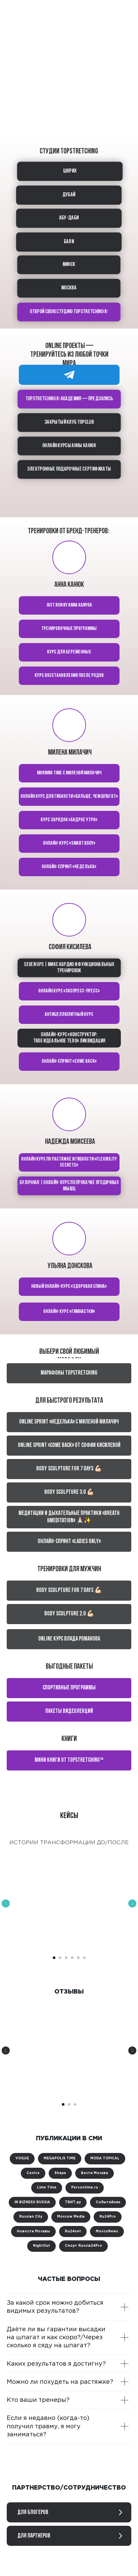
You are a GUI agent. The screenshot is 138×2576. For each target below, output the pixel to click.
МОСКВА (68, 288)
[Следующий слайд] (132, 1903)
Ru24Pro (107, 2216)
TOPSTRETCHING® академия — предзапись (68, 399)
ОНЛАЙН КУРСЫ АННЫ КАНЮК (69, 445)
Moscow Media (71, 2216)
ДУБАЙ (68, 194)
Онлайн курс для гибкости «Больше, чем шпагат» (69, 796)
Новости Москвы (33, 2231)
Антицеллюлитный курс (69, 1014)
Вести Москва (94, 2173)
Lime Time (46, 2187)
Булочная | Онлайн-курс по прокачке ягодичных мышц (68, 1185)
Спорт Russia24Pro (83, 2245)
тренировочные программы (69, 628)
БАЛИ (69, 241)
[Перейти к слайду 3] (66, 1957)
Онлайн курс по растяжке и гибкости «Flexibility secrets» (69, 1162)
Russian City (30, 2216)
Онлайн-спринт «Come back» (69, 1061)
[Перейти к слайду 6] (84, 1957)
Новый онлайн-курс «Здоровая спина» (69, 1286)
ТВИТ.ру (73, 2202)
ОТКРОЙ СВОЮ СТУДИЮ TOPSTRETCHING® (68, 312)
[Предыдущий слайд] (6, 1903)
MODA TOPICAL (105, 2158)
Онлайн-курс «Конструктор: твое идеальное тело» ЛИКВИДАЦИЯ (69, 1038)
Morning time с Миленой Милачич (69, 773)
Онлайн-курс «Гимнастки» (69, 1311)
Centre (33, 2173)
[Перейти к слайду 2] (60, 1957)
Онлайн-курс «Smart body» (69, 843)
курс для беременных (69, 652)
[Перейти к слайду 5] (78, 1957)
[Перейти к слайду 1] (54, 1957)
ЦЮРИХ (69, 170)
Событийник (108, 2202)
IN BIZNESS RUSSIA (32, 2202)
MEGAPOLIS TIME (60, 2158)
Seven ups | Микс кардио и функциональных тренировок (69, 967)
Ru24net (73, 2231)
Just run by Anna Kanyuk (69, 605)
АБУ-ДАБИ (69, 217)
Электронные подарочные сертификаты (69, 469)
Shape (60, 2173)
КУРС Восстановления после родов (69, 675)
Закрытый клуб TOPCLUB (69, 422)
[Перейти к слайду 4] (72, 1957)
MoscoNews (107, 2231)
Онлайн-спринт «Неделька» (69, 866)
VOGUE (22, 2158)
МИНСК (68, 264)
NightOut (41, 2245)
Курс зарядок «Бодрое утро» (69, 820)
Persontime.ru (84, 2187)
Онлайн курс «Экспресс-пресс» (69, 991)
